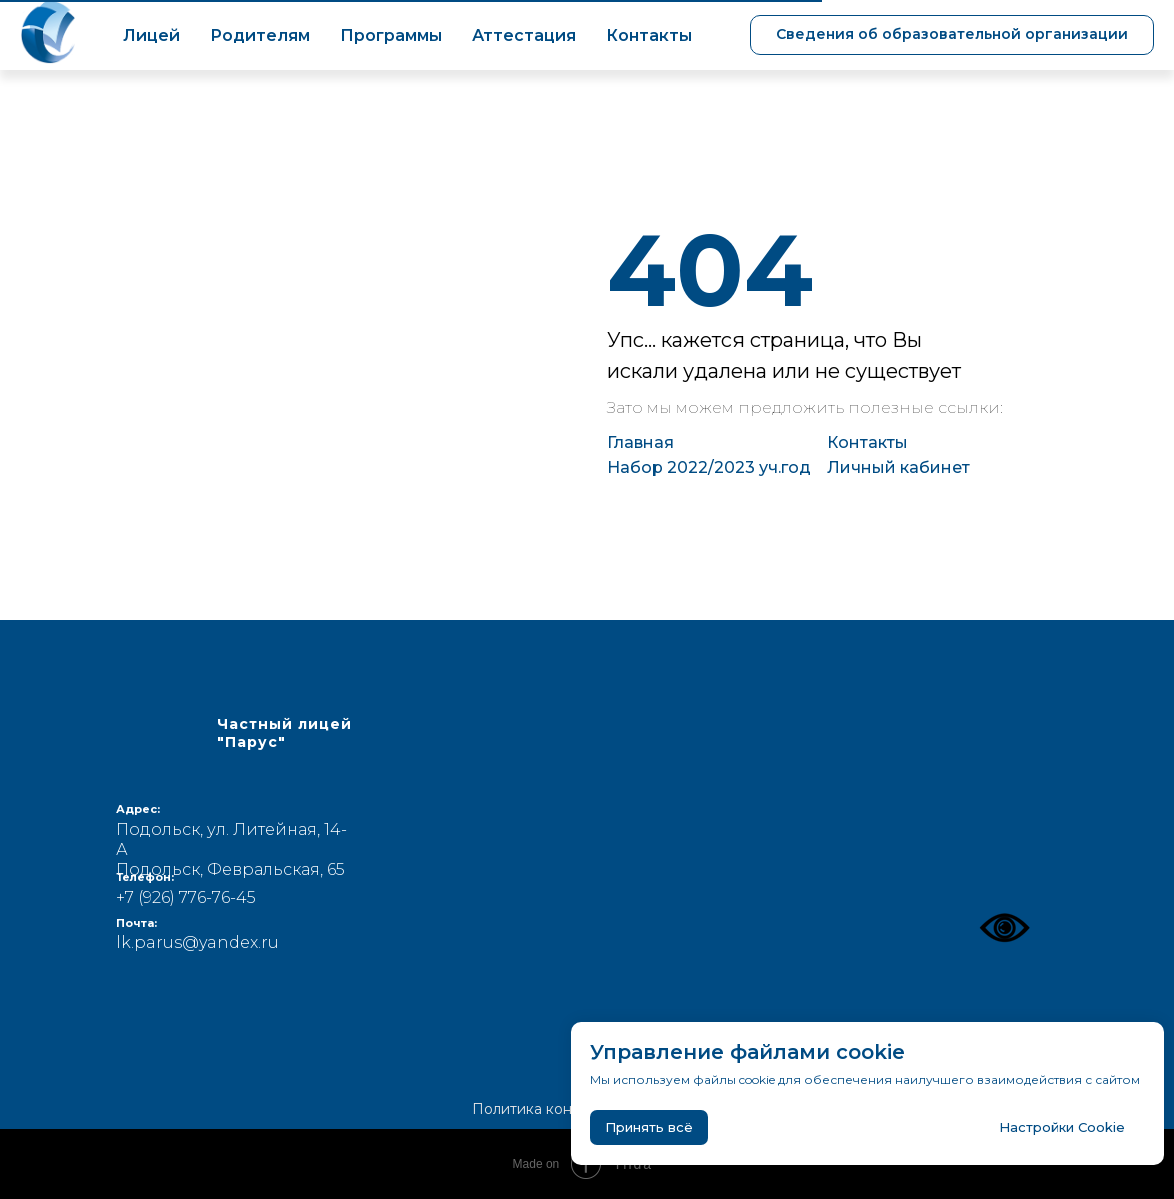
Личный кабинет (898, 467)
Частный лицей (284, 733)
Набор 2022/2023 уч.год (709, 467)
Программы (391, 35)
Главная (640, 442)
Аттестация (524, 35)
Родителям (260, 35)
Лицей (151, 35)
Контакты (649, 35)
